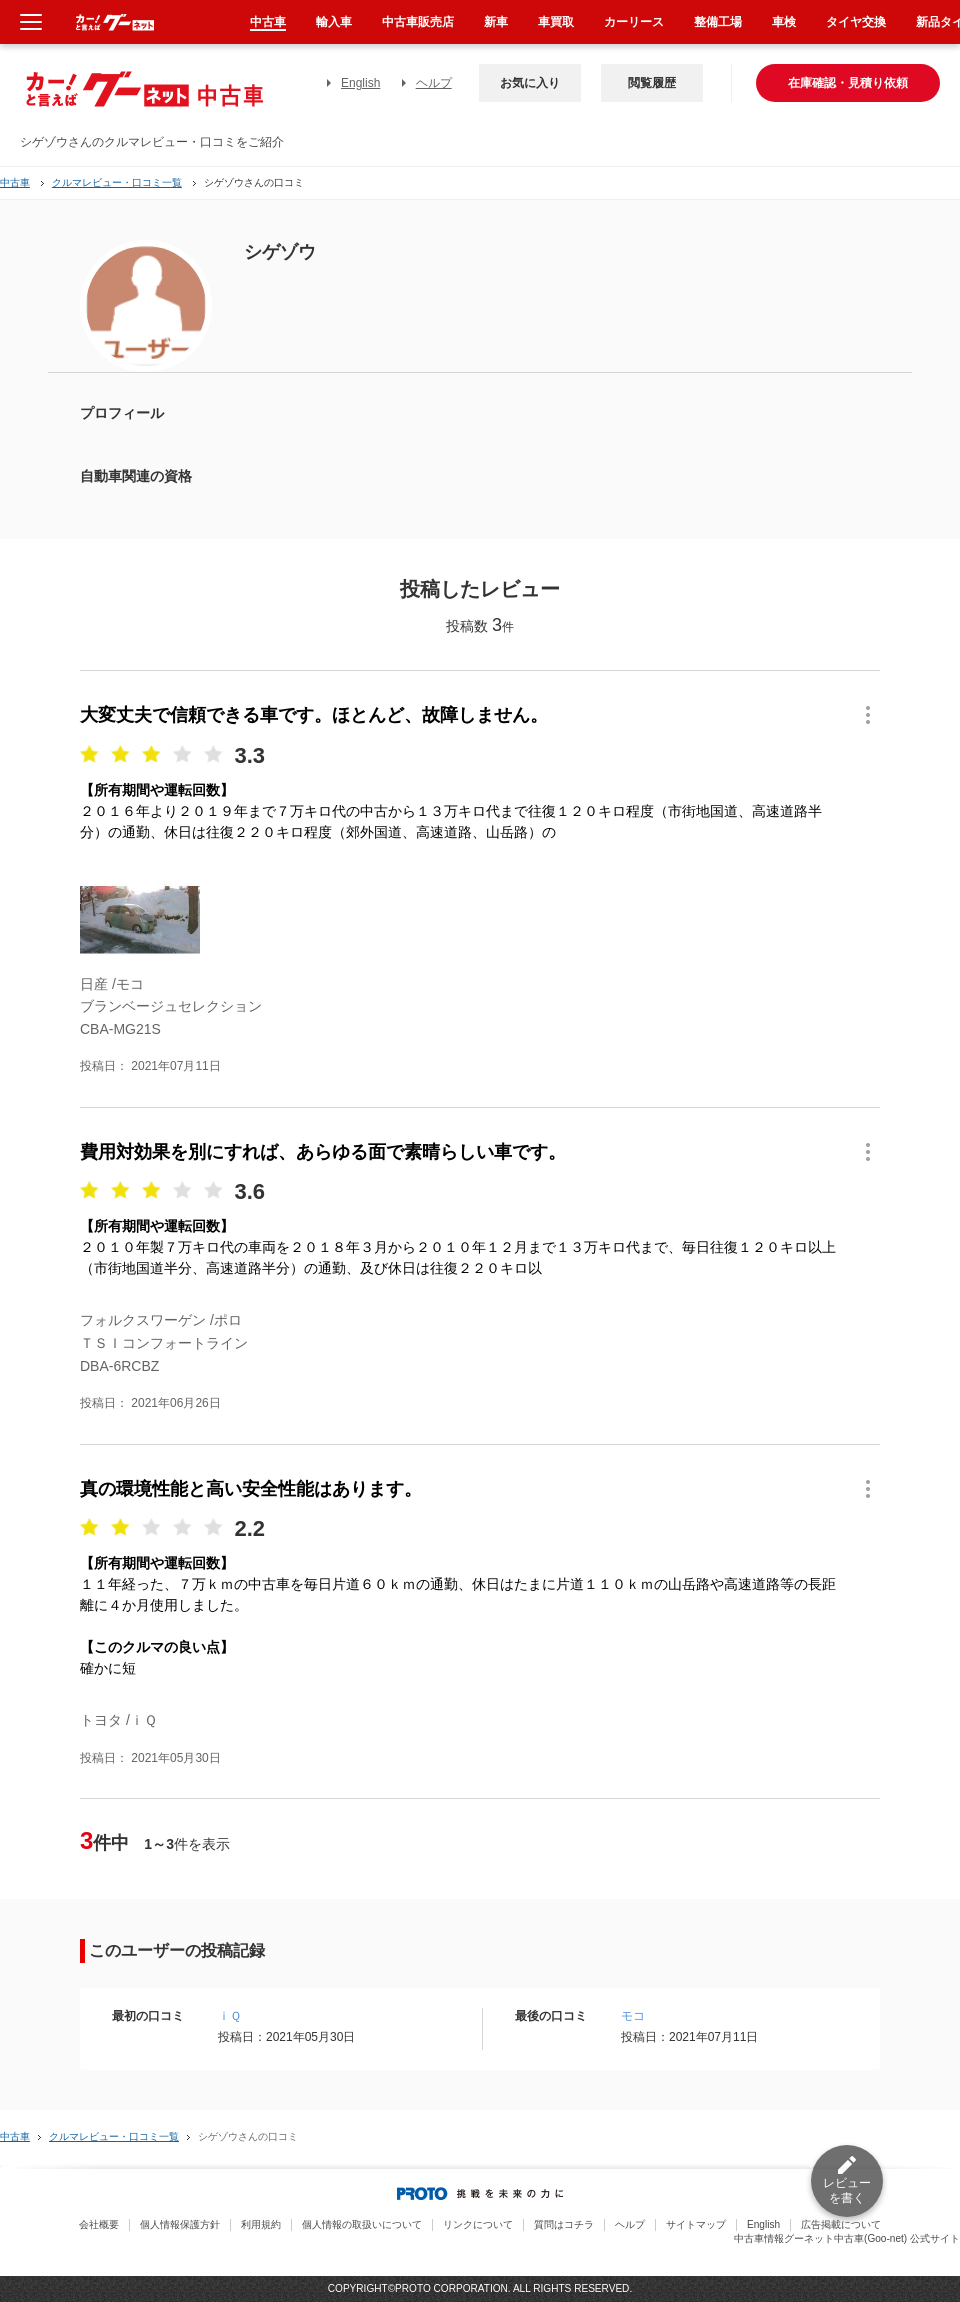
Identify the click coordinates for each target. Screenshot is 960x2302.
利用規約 (261, 2224)
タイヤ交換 (856, 22)
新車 (496, 22)
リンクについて (478, 2224)
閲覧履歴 (652, 83)
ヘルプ (434, 83)
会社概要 (99, 2224)
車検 (784, 22)
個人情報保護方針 (180, 2224)
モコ (633, 2016)
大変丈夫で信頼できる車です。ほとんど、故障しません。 (314, 715)
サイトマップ (696, 2224)
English (360, 83)
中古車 (15, 182)
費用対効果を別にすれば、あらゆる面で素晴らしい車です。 (323, 1152)
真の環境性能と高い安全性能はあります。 (251, 1489)
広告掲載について (841, 2224)
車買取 (556, 22)
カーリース (634, 22)
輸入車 (334, 22)
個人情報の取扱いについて (362, 2224)
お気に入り (530, 83)
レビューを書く (847, 2190)
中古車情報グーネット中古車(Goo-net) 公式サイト (847, 2238)
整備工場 (718, 22)
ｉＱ (229, 2016)
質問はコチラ (564, 2224)
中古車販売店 (418, 22)
